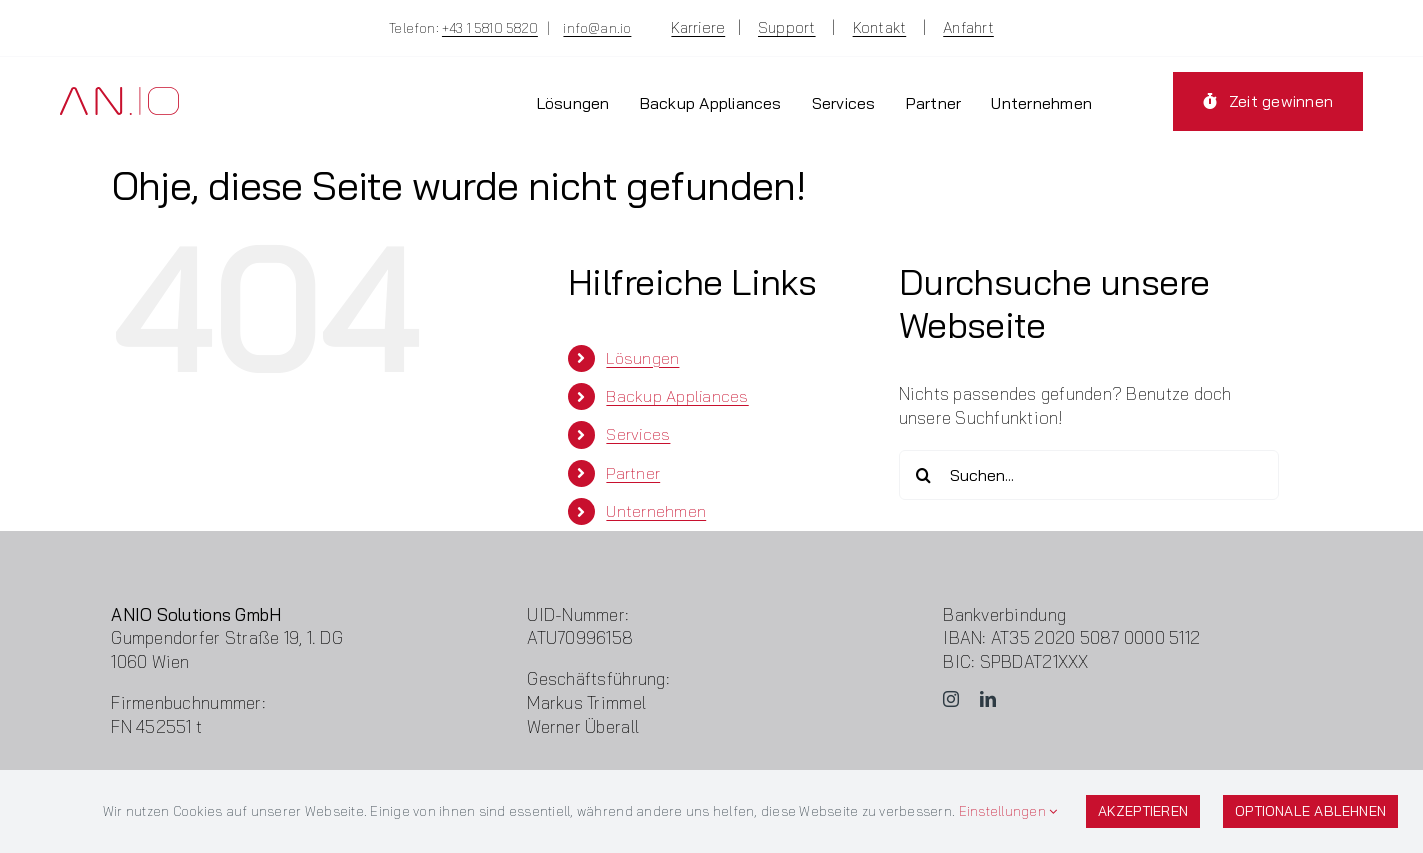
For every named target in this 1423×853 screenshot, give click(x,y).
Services (638, 434)
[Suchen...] (1089, 475)
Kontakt (880, 27)
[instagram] (951, 699)
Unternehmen (656, 511)
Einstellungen (1008, 811)
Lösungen (642, 358)
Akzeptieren (1143, 811)
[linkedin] (988, 699)
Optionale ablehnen (1310, 811)
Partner (633, 473)
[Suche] (924, 475)
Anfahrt (968, 27)
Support (787, 27)
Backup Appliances (677, 396)
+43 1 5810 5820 (490, 28)
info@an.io (597, 28)
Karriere (698, 27)
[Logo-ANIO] (119, 95)
